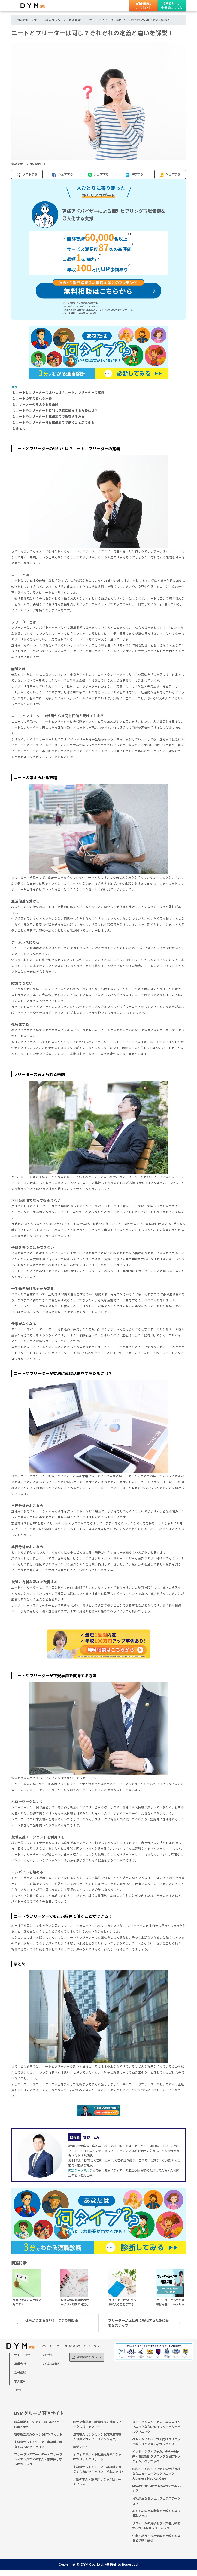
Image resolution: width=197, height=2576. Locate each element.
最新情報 (47, 2355)
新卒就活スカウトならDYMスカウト (38, 2434)
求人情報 (20, 2381)
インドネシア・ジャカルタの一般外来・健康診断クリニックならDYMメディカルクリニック (156, 2456)
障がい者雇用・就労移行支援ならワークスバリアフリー (97, 2424)
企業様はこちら (86, 2357)
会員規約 (20, 2372)
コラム (18, 2389)
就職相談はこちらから (143, 5)
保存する (134, 174)
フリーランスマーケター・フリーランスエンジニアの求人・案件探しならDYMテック (38, 2459)
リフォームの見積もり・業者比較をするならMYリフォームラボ (156, 2525)
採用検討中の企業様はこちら (171, 5)
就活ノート (80, 2446)
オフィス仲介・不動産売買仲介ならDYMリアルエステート (97, 2456)
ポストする (27, 174)
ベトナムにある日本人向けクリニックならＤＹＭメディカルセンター (156, 2441)
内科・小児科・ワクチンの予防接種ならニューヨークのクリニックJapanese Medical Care (156, 2473)
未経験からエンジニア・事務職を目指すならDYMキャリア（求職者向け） (99, 2469)
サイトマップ (22, 2355)
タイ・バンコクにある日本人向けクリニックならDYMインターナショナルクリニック (156, 2426)
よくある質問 (50, 2363)
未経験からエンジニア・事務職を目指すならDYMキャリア (38, 2444)
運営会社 (20, 2363)
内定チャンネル (78, 2170)
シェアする (62, 174)
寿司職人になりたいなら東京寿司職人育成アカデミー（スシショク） (97, 2436)
